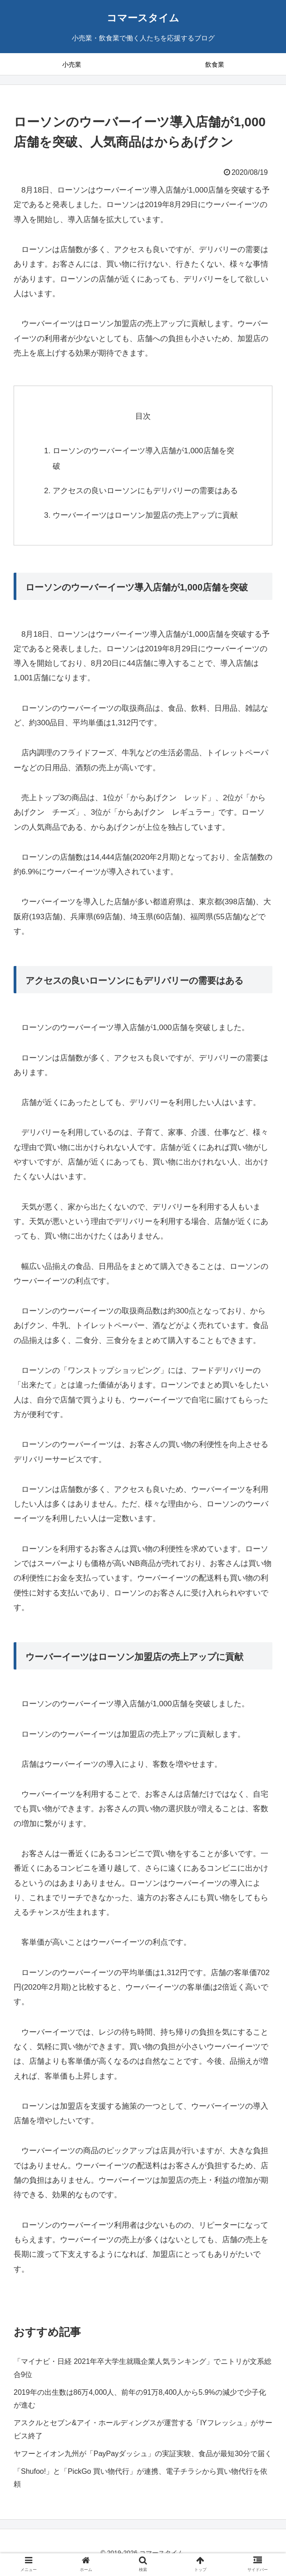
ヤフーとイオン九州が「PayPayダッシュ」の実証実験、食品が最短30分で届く (143, 2453)
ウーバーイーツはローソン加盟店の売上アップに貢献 (145, 515)
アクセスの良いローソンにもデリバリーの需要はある (145, 490)
